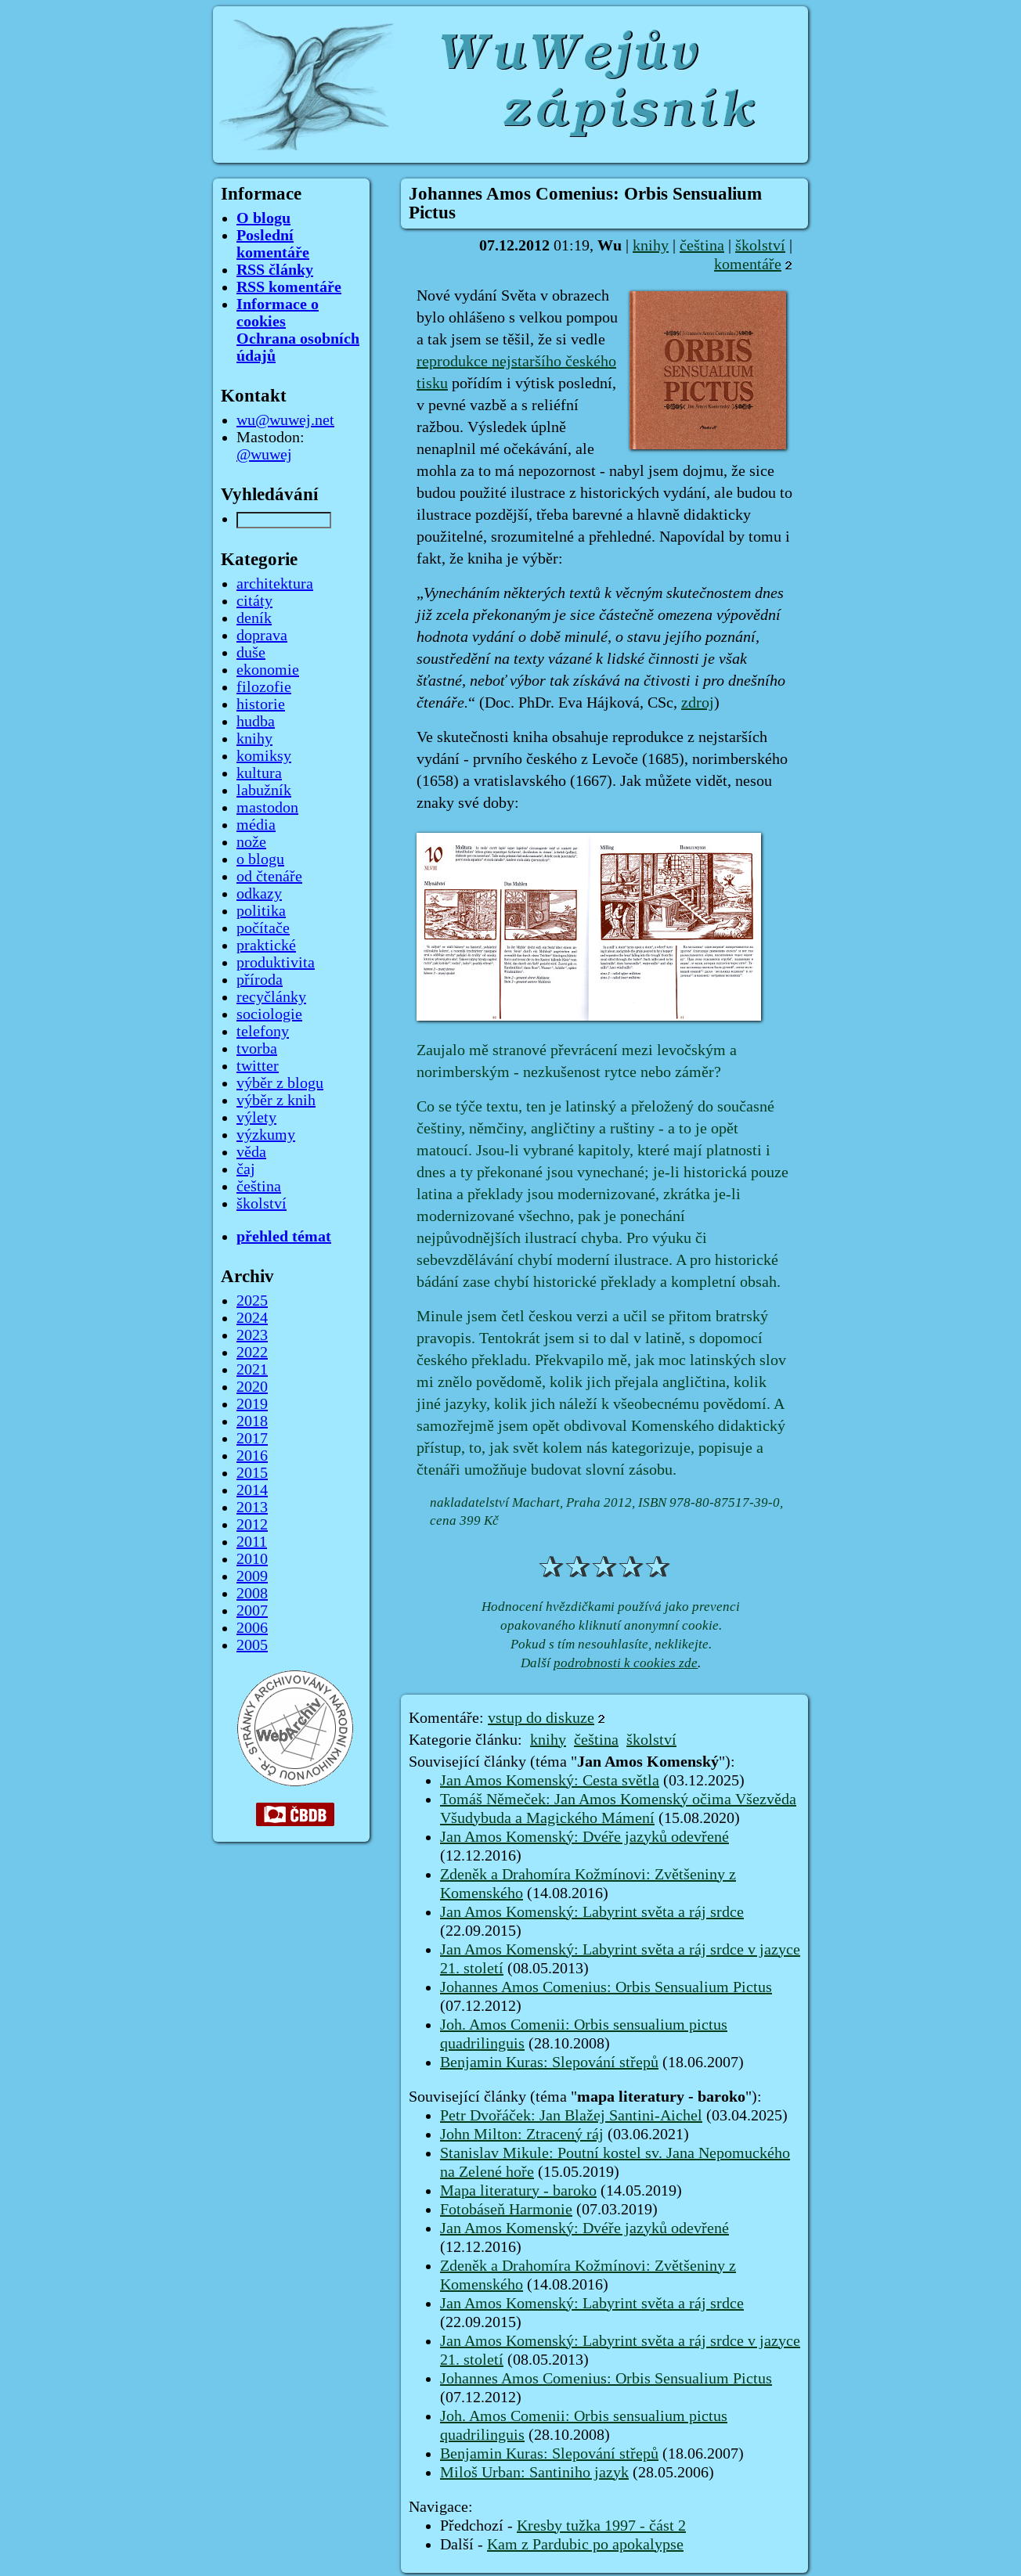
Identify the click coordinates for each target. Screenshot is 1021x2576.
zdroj (697, 703)
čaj (245, 1169)
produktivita (275, 962)
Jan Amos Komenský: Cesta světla (549, 1780)
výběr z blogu (279, 1083)
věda (251, 1152)
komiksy (263, 756)
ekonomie (267, 670)
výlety (256, 1117)
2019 (252, 1404)
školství (760, 245)
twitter (257, 1066)
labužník (263, 790)
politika (261, 911)
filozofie (263, 687)
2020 (252, 1387)
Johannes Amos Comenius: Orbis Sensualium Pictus (606, 1987)
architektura (274, 584)
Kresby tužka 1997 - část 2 (601, 2526)
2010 (252, 1559)
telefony (262, 1031)
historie (260, 704)
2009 (252, 1576)
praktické (266, 945)
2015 (252, 1473)
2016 (252, 1456)
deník (254, 618)
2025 (252, 1301)
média (256, 825)
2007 (252, 1610)
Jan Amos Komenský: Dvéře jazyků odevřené (584, 1837)
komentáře (747, 264)
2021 (252, 1369)
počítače (263, 928)
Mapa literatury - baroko (518, 2191)
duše (250, 652)
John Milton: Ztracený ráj (522, 2134)
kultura (259, 773)
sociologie (269, 1014)
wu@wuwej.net (285, 420)
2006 (252, 1628)
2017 (252, 1438)
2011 (251, 1542)
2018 (252, 1421)
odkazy (259, 894)
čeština (702, 245)
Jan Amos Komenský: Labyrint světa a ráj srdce (592, 1912)
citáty (254, 601)
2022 (252, 1352)
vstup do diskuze (541, 1718)
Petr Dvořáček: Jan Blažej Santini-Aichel (571, 2115)
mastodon (267, 807)
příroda (259, 980)
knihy (651, 245)
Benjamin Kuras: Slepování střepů (549, 2062)
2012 (252, 1524)
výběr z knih (276, 1100)
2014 (252, 1490)
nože (251, 842)
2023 (252, 1335)
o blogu (260, 859)
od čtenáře (269, 876)
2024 (252, 1318)
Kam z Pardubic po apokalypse (585, 2544)
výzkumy (265, 1135)
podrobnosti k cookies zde (626, 1662)
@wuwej (264, 454)
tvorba (256, 1048)
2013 (252, 1507)
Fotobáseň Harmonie (506, 2209)
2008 (252, 1593)
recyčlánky (271, 997)
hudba (255, 721)
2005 (252, 1645)
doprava (261, 635)
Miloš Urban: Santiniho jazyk (534, 2472)
